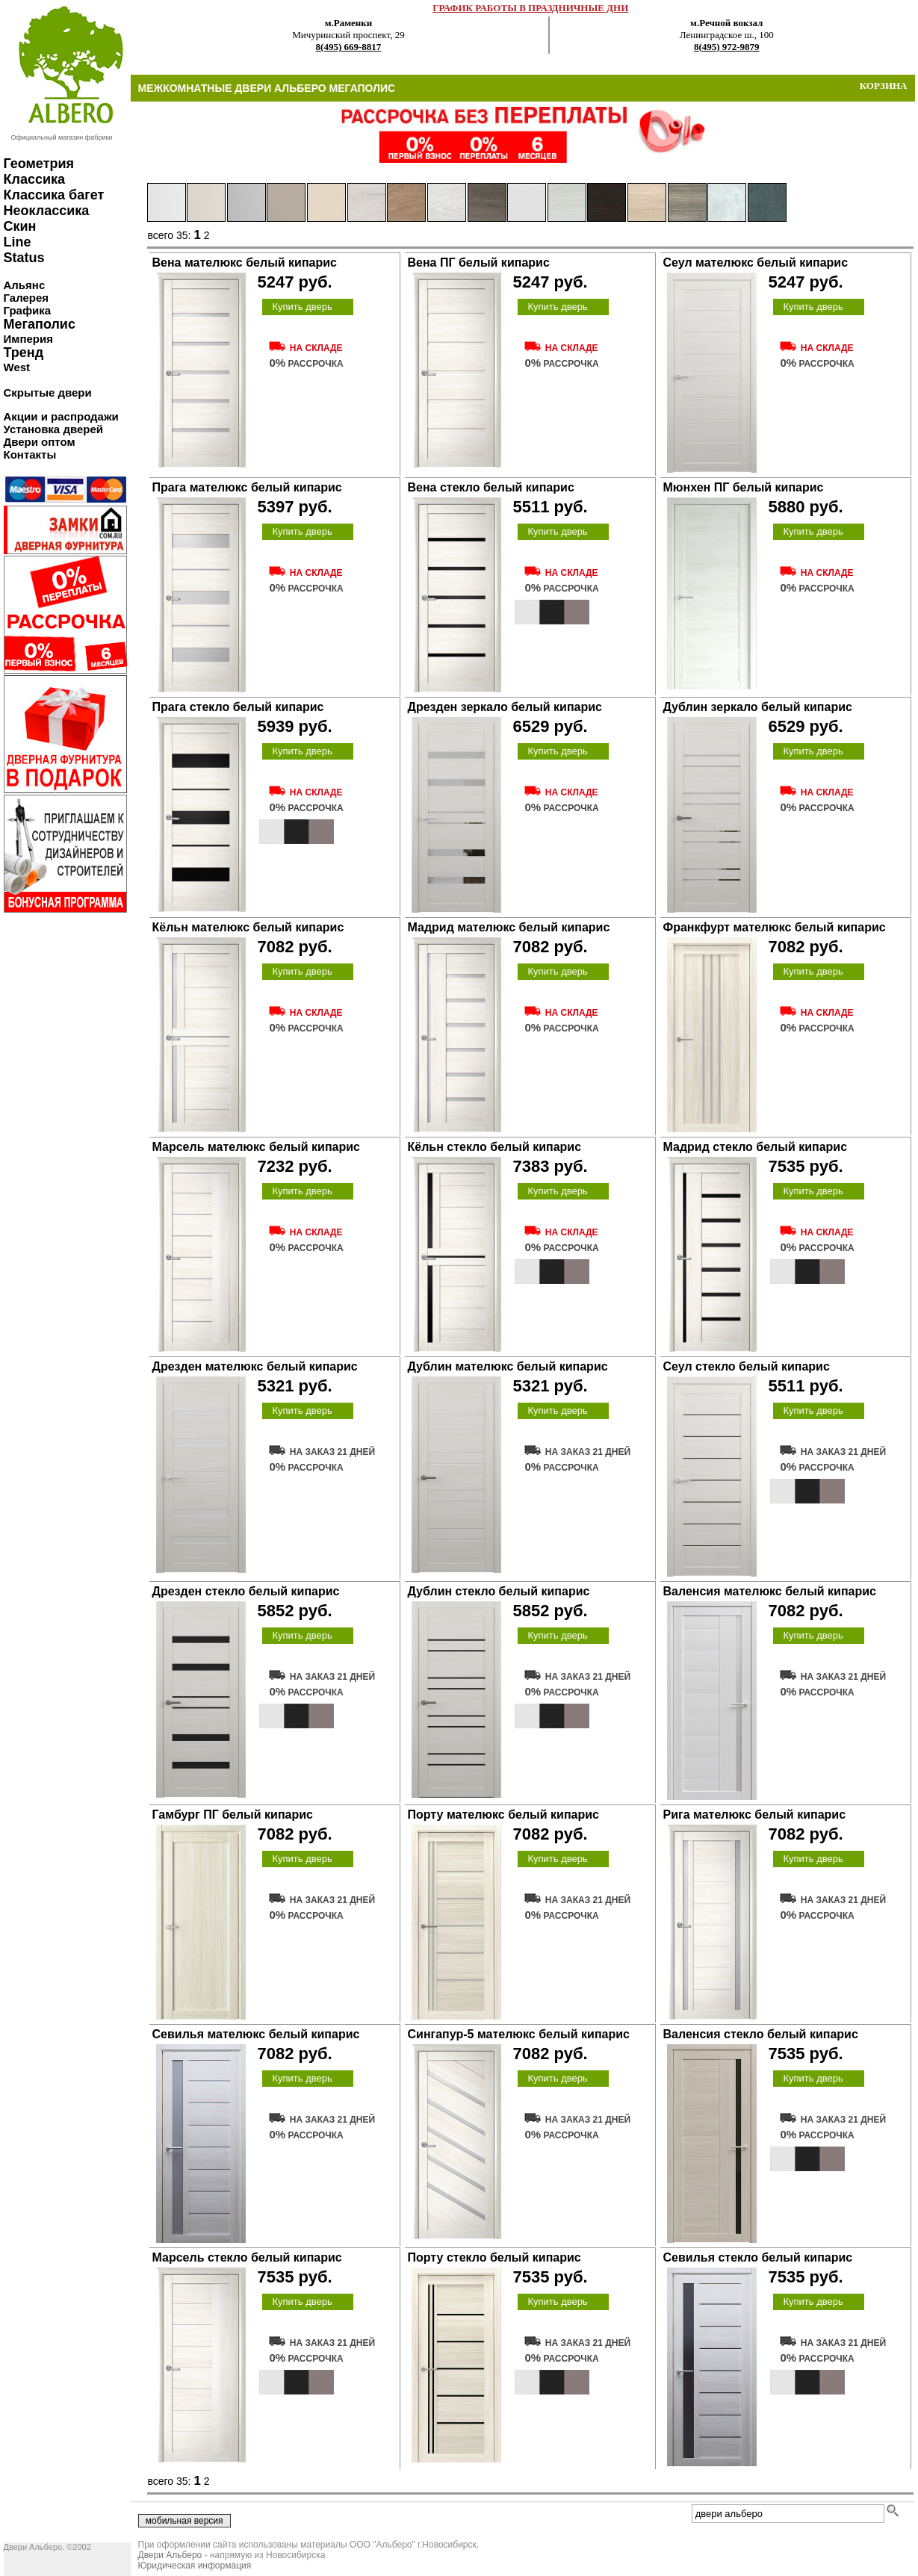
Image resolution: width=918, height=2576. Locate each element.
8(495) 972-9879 (727, 46)
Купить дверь (302, 306)
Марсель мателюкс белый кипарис (256, 1146)
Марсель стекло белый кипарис (247, 2257)
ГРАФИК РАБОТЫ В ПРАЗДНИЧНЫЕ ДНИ (530, 7)
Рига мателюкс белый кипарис (754, 1814)
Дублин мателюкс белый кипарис (508, 1366)
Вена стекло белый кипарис (491, 487)
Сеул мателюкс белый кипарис (756, 262)
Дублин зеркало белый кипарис (757, 707)
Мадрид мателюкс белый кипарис (509, 927)
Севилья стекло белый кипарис (758, 2257)
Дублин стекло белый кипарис (499, 1591)
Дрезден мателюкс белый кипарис (255, 1366)
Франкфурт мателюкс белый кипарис (774, 927)
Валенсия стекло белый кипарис (760, 2034)
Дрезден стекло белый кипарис (246, 1591)
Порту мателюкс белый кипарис (503, 1814)
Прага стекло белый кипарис (238, 707)
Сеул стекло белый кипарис (746, 1366)
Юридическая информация (195, 2565)
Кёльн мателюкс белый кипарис (248, 927)
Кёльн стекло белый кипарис (495, 1146)
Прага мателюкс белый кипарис (247, 487)
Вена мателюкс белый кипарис (245, 262)
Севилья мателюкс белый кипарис (256, 2034)
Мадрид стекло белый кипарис (755, 1146)
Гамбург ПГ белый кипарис (232, 1814)
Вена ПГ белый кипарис (479, 262)
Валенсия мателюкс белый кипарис (770, 1591)
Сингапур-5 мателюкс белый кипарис (519, 2034)
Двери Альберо (170, 2555)
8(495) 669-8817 (349, 46)
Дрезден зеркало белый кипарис (505, 707)
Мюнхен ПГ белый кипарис (743, 487)
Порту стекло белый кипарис (494, 2257)
